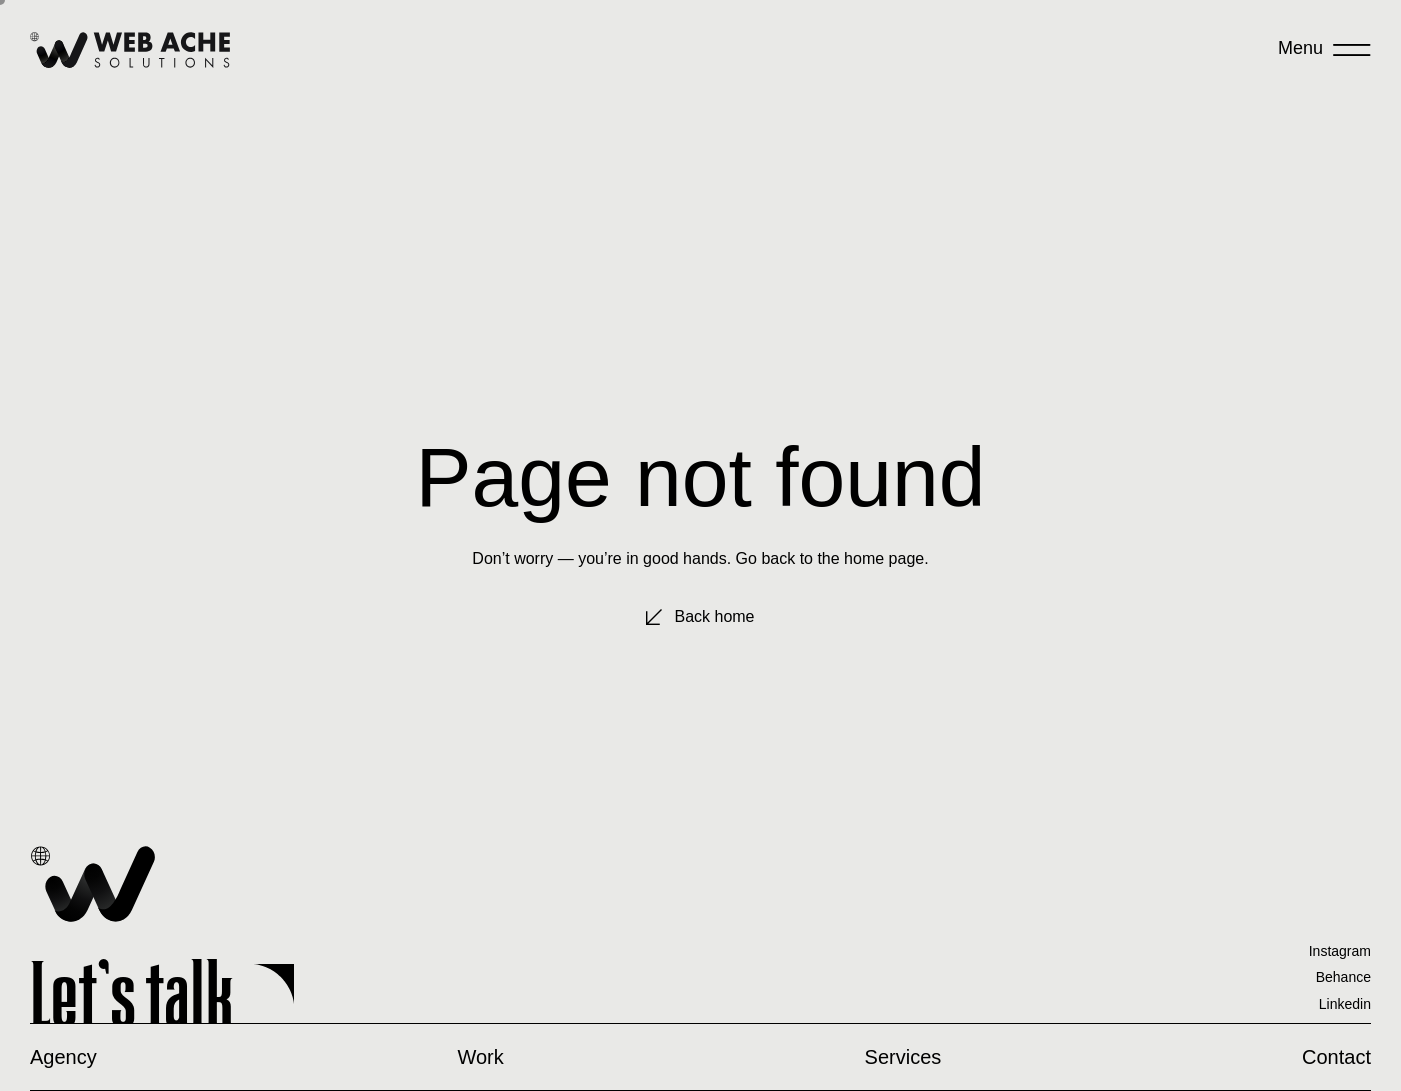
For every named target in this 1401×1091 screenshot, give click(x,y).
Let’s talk (132, 994)
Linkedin (1345, 1004)
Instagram (1340, 951)
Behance (1343, 977)
